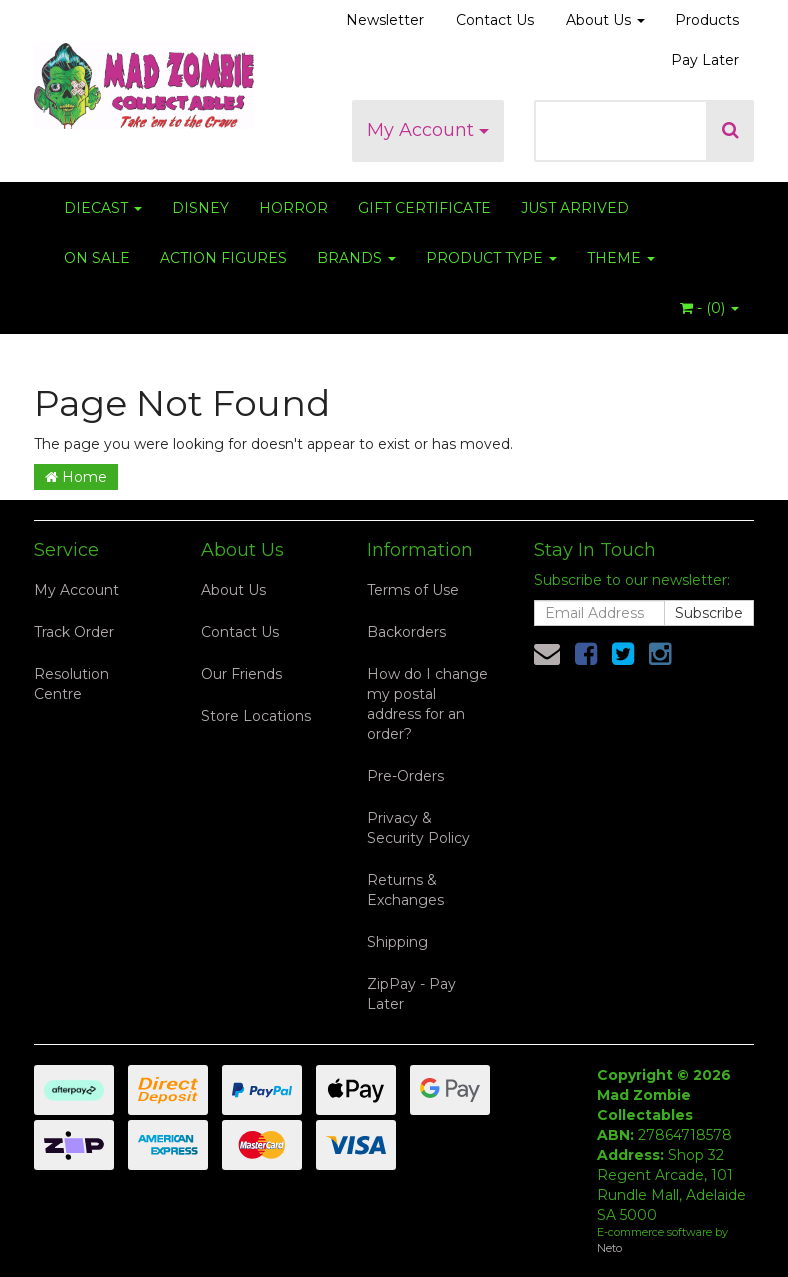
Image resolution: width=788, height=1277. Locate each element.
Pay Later (705, 60)
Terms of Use (413, 590)
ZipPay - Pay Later (411, 994)
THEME (621, 258)
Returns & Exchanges (405, 890)
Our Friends (241, 674)
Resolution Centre (71, 684)
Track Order (74, 632)
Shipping (397, 942)
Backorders (406, 632)
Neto (609, 1248)
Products (707, 20)
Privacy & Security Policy (418, 828)
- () (709, 308)
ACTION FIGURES (223, 258)
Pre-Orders (405, 776)
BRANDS (356, 258)
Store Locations (256, 716)
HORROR (293, 208)
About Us (605, 20)
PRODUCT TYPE (491, 258)
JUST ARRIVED (575, 208)
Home (76, 477)
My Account (428, 130)
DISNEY (200, 208)
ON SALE (97, 258)
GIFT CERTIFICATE (424, 208)
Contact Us (495, 20)
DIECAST (103, 208)
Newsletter (385, 20)
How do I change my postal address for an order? (427, 704)
